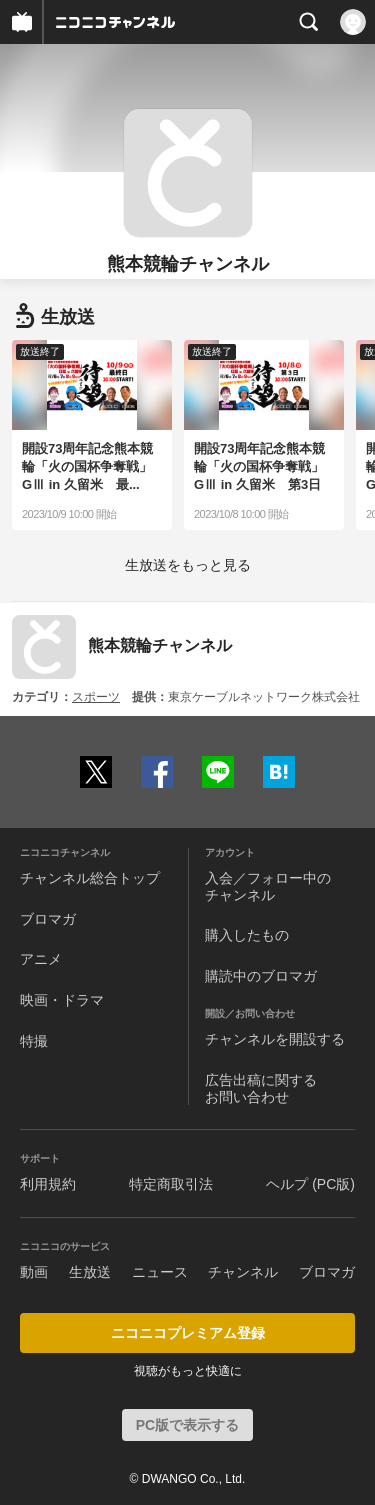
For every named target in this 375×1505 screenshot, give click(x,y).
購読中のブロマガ (261, 976)
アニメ (41, 959)
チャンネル (243, 1272)
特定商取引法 (171, 1184)
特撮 (34, 1041)
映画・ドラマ (62, 1000)
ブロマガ (48, 919)
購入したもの (247, 935)
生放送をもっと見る (188, 565)
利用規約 (48, 1184)
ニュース (160, 1272)
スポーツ (96, 697)
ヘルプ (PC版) (310, 1184)
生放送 (90, 1272)
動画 (34, 1272)
